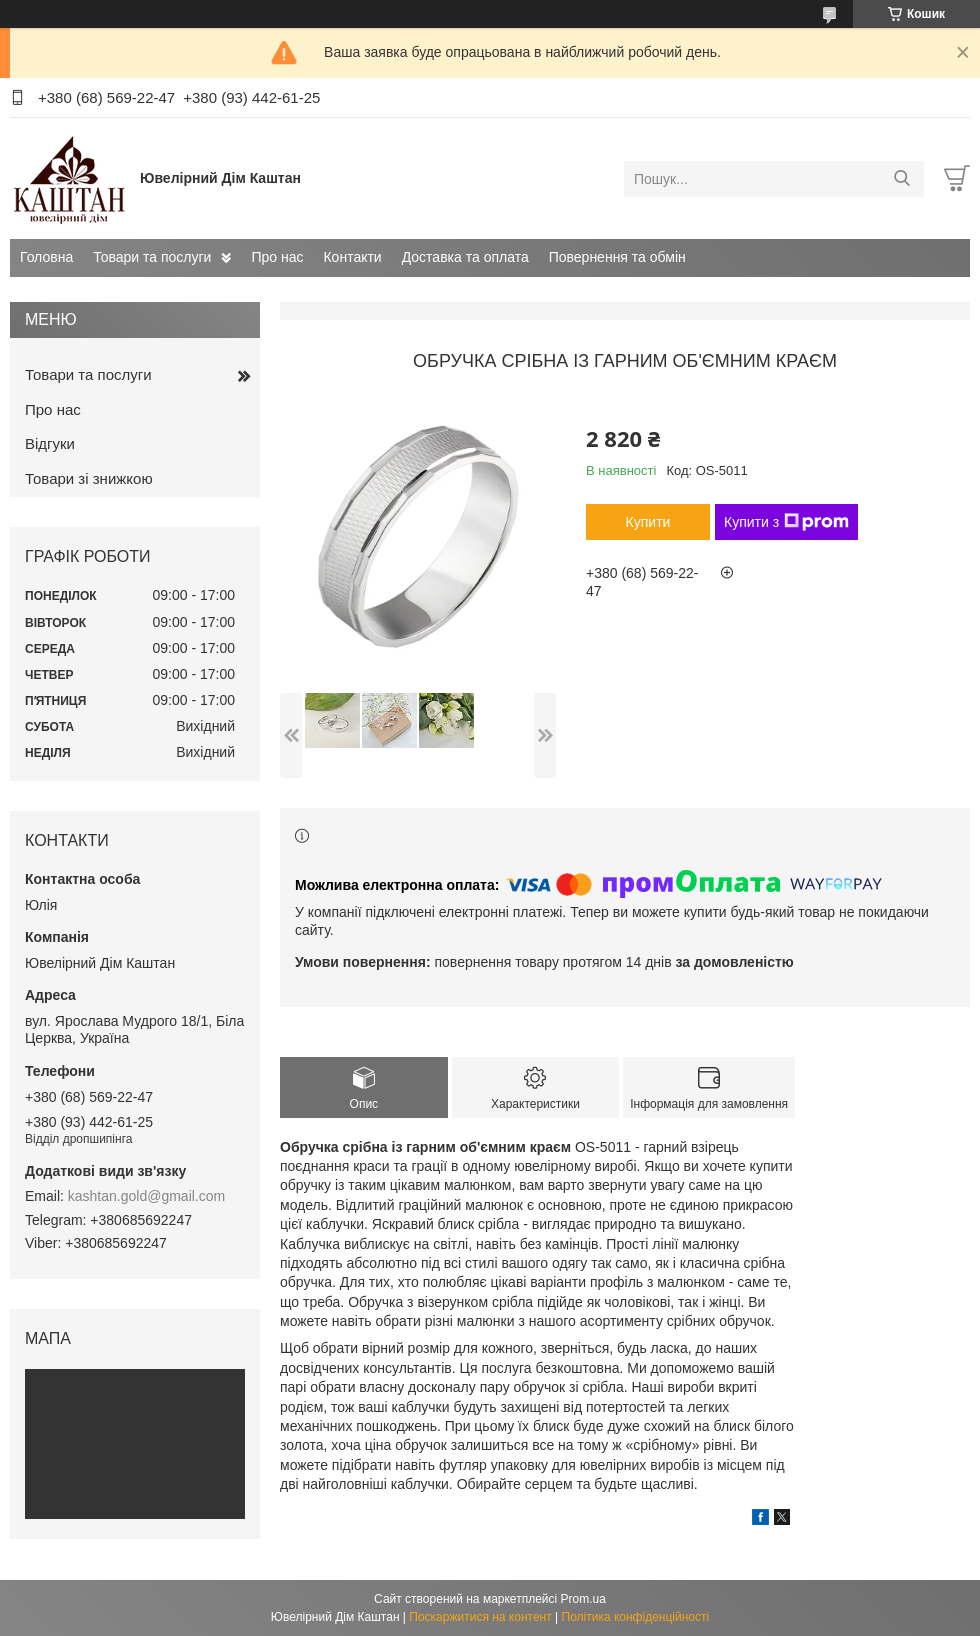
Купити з (786, 522)
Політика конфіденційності (636, 1617)
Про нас (277, 257)
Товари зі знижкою (89, 478)
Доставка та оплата (465, 257)
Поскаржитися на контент (480, 1617)
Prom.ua (583, 1599)
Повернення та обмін (617, 257)
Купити (648, 522)
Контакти (352, 257)
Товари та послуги (152, 257)
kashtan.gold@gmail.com (146, 1196)
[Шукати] (901, 179)
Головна (46, 257)
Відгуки (50, 443)
